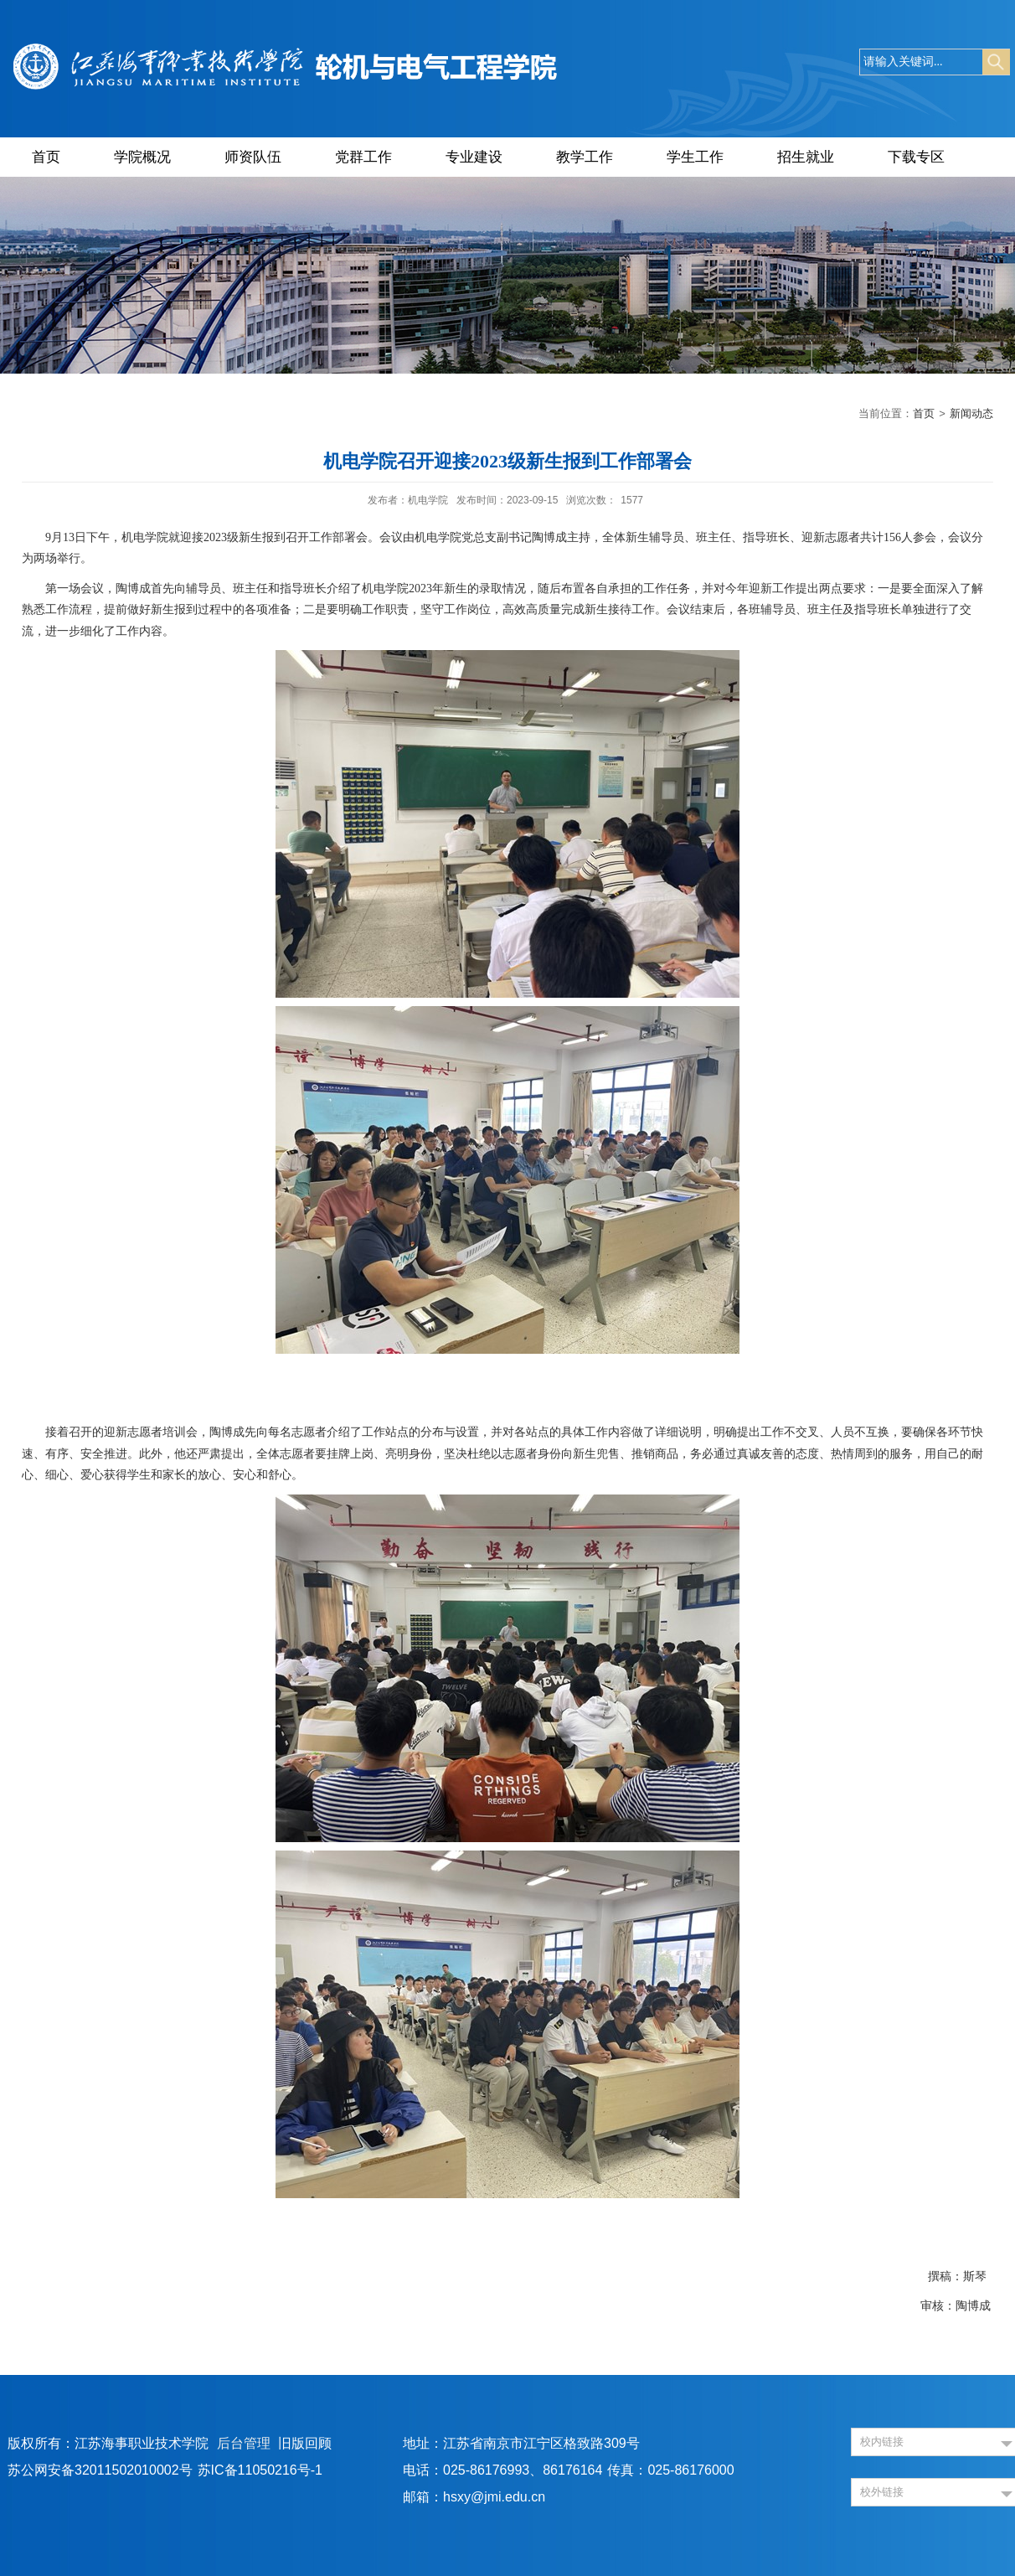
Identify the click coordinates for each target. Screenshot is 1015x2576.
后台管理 (243, 2443)
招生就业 (805, 157)
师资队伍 (252, 157)
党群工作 (363, 157)
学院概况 (142, 157)
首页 (46, 157)
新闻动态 (971, 413)
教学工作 (584, 157)
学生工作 (695, 157)
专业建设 (474, 157)
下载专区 (916, 157)
